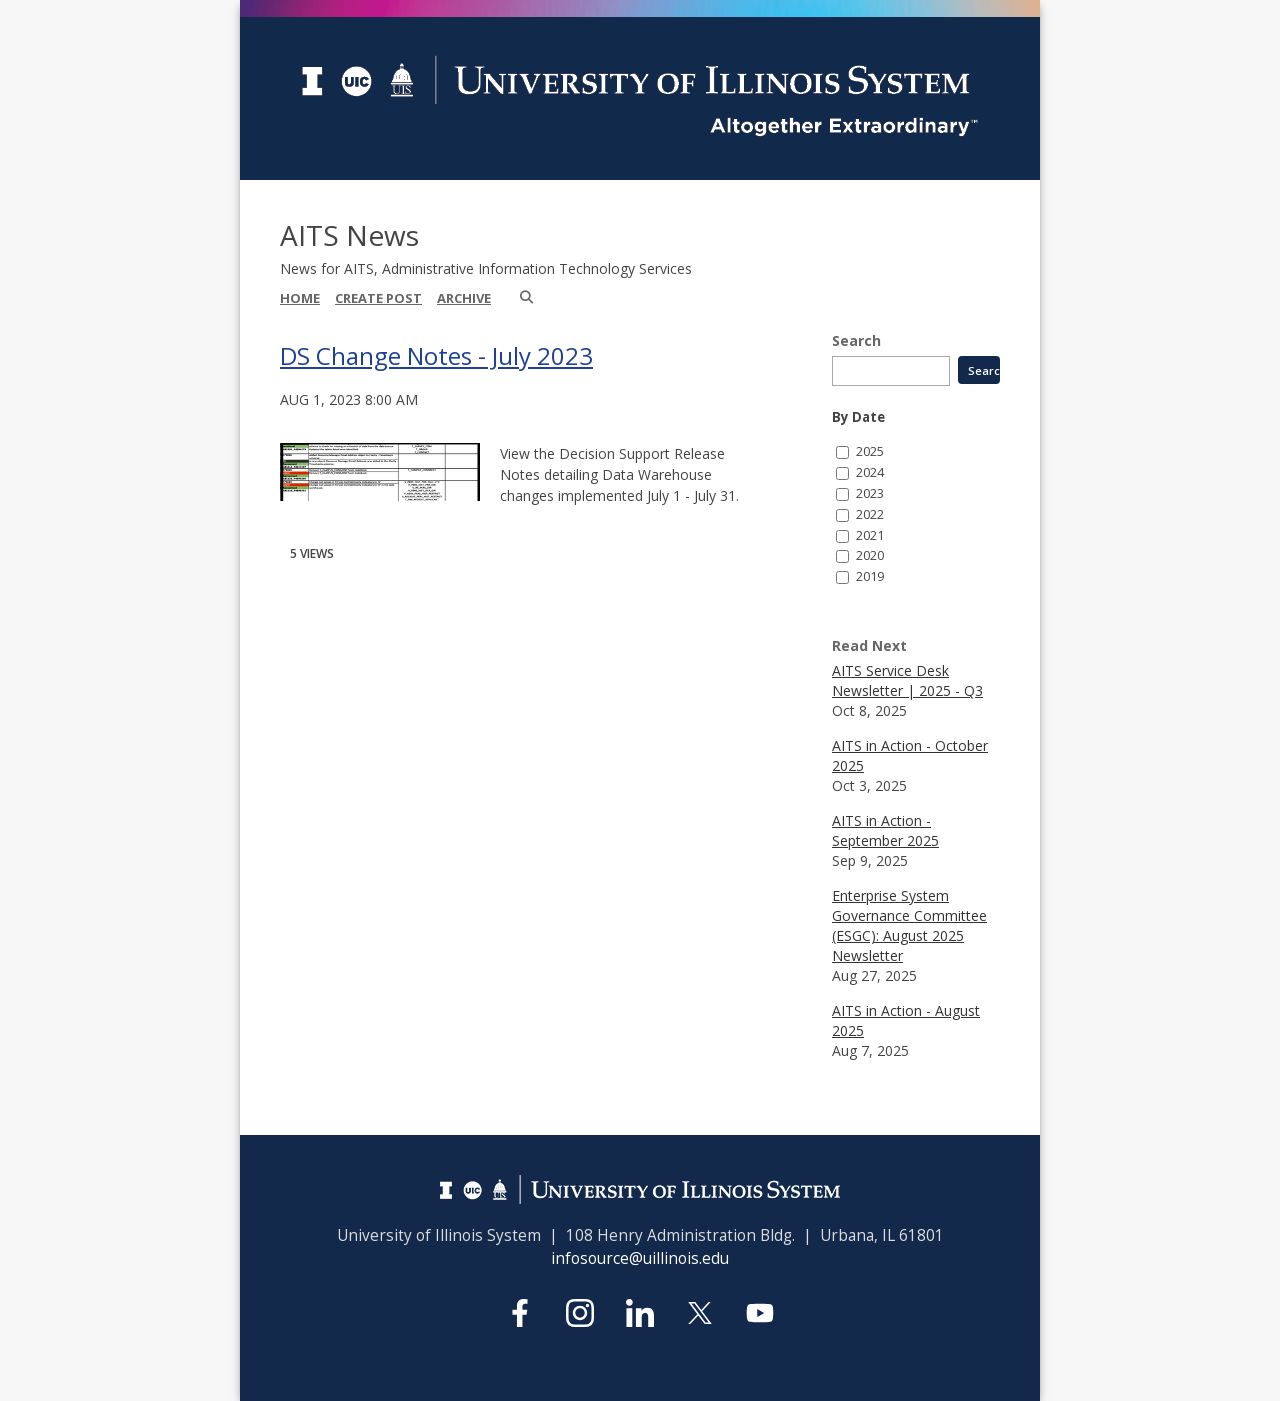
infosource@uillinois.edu (640, 1258)
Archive (464, 298)
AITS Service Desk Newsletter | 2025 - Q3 (907, 680)
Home (300, 298)
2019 (870, 576)
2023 (870, 493)
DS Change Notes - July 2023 (436, 355)
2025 (870, 451)
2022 (870, 514)
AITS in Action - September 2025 (885, 830)
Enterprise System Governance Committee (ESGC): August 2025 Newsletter (909, 925)
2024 (870, 472)
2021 (870, 535)
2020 (870, 555)
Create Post (378, 298)
